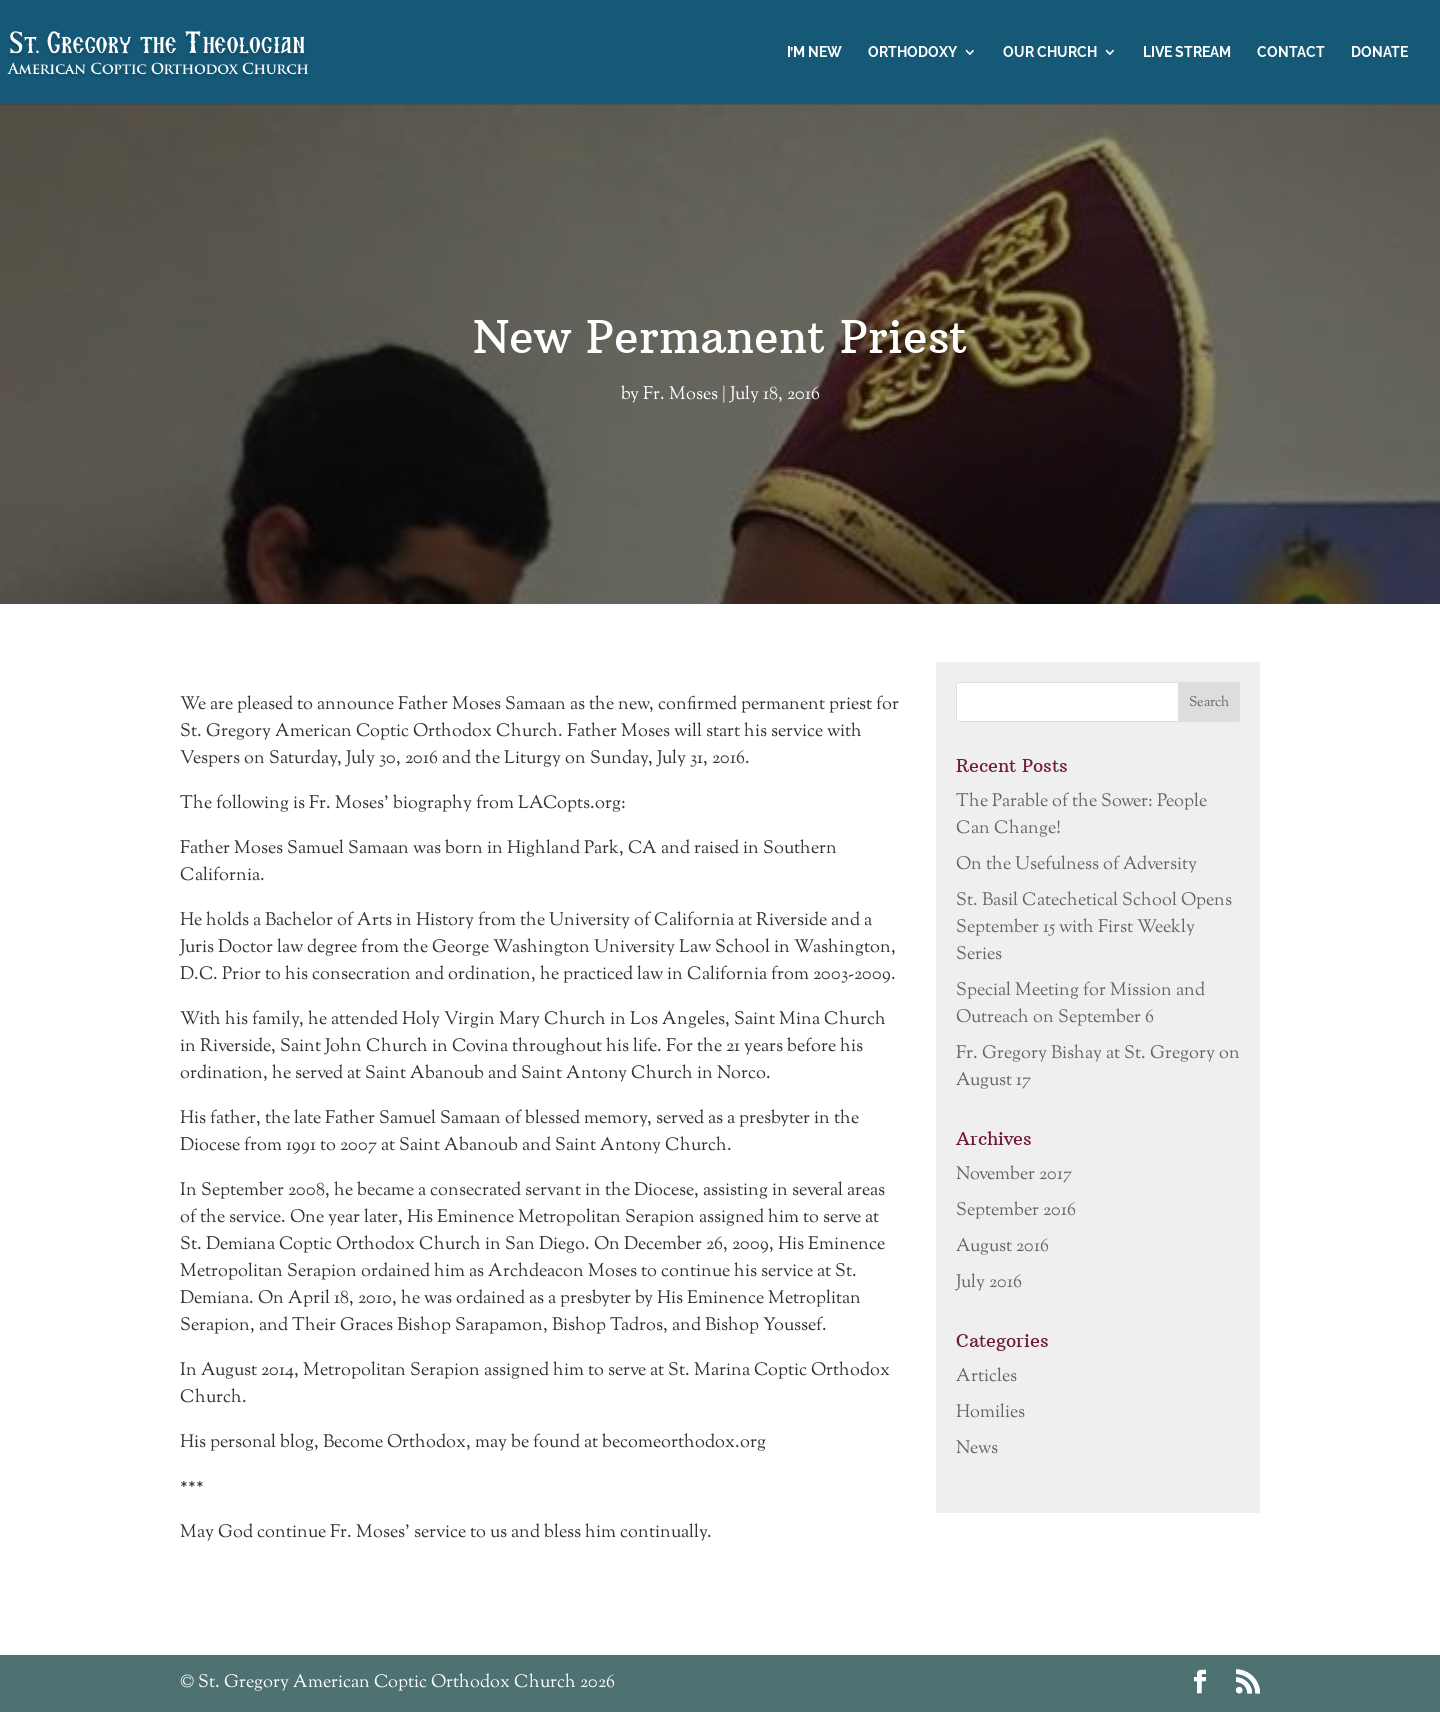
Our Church (1050, 52)
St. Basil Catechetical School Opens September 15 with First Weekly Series (1094, 928)
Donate (1379, 52)
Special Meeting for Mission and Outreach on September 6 (1080, 1004)
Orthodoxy (912, 52)
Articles (986, 1377)
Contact (1291, 52)
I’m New (814, 52)
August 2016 (1002, 1247)
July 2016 (989, 1283)
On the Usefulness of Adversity (1076, 865)
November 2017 (1014, 1175)
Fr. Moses (680, 395)
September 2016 (1016, 1211)
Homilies (990, 1413)
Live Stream (1187, 52)
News (977, 1449)
